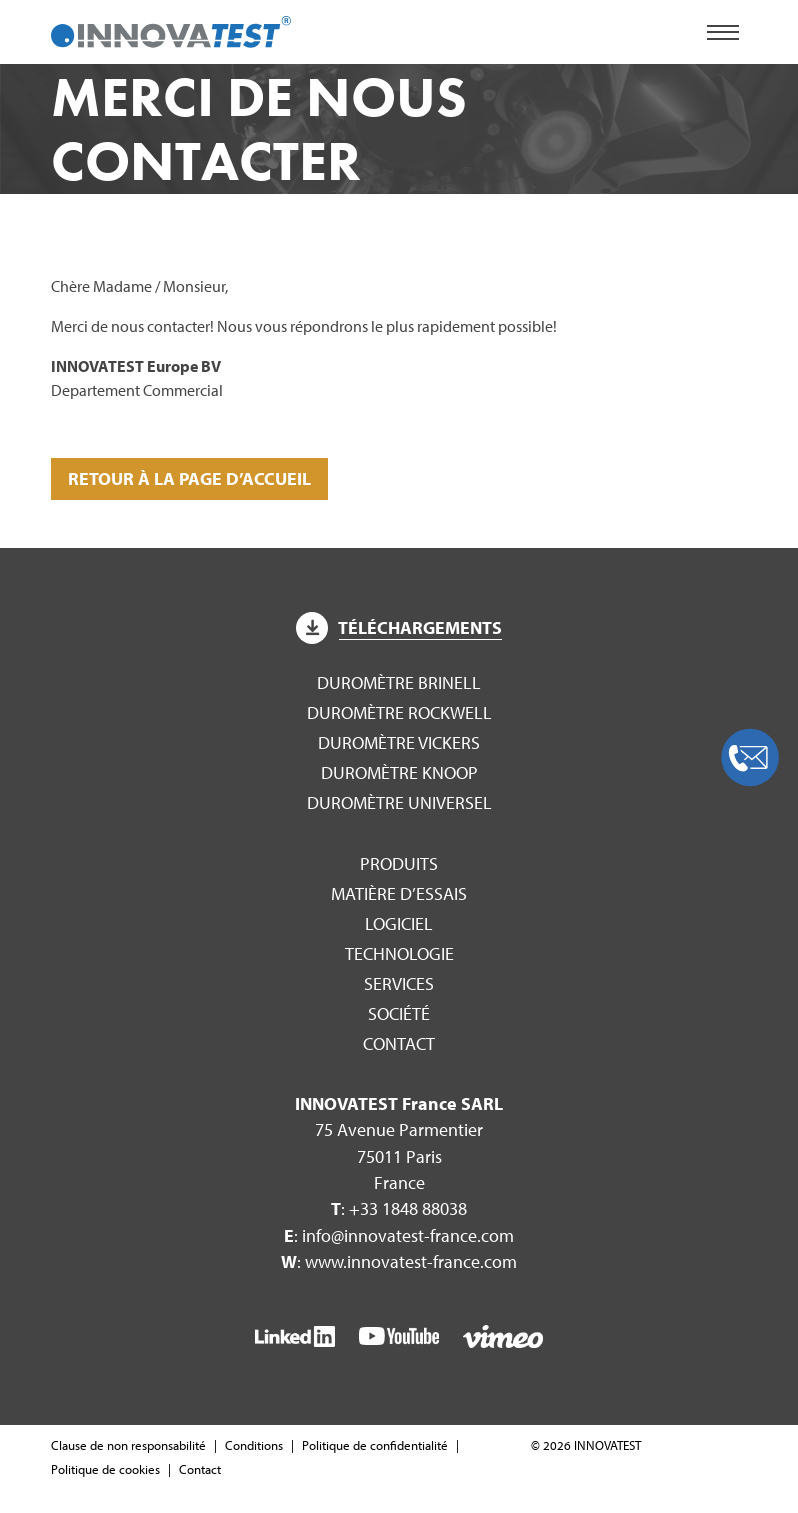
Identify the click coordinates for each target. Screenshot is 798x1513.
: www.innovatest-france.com (399, 1261)
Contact (399, 1043)
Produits (399, 863)
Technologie (399, 953)
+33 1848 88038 (408, 1208)
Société (399, 1013)
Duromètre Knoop (399, 772)
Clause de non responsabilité (128, 1445)
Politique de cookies (105, 1469)
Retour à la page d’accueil (189, 478)
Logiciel (399, 923)
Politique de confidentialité (375, 1445)
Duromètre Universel (399, 802)
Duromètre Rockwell (399, 712)
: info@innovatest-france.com (399, 1235)
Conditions (254, 1445)
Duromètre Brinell (399, 682)
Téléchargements (399, 627)
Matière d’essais (399, 893)
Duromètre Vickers (399, 742)
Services (399, 983)
